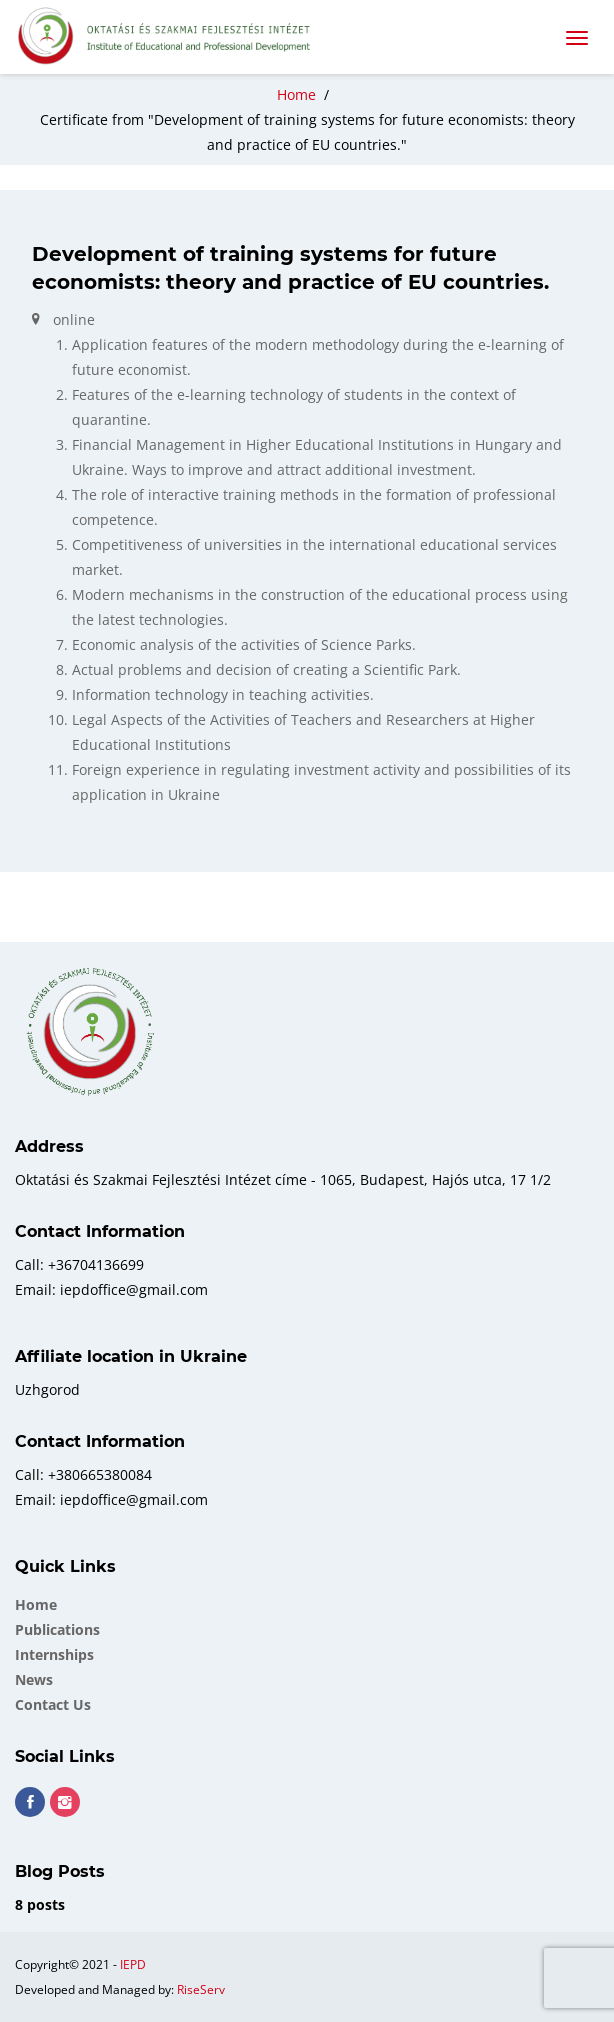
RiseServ (201, 1989)
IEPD (133, 1964)
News (34, 1679)
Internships (54, 1654)
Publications (57, 1629)
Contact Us (53, 1704)
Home (36, 1604)
